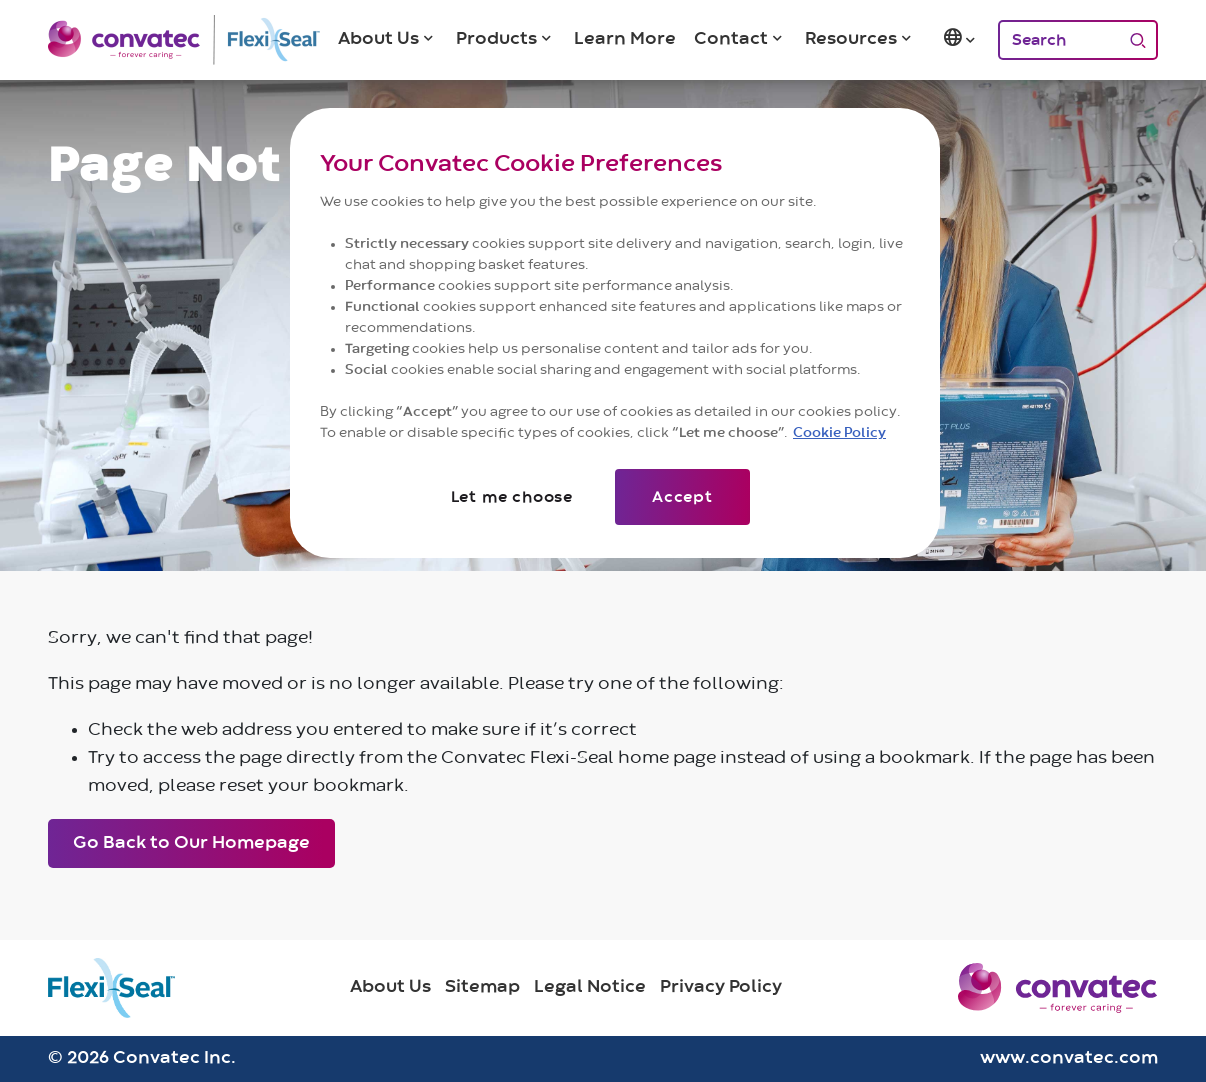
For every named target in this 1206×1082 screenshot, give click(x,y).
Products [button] (496, 39)
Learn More (625, 39)
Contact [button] (731, 39)
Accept (682, 497)
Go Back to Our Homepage (191, 843)
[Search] (1058, 40)
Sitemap (482, 987)
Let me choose (512, 497)
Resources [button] (851, 39)
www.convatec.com (1069, 1058)
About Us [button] (378, 39)
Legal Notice (590, 987)
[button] (961, 40)
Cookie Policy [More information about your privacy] (839, 433)
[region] (615, 333)
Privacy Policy (721, 987)
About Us (390, 987)
